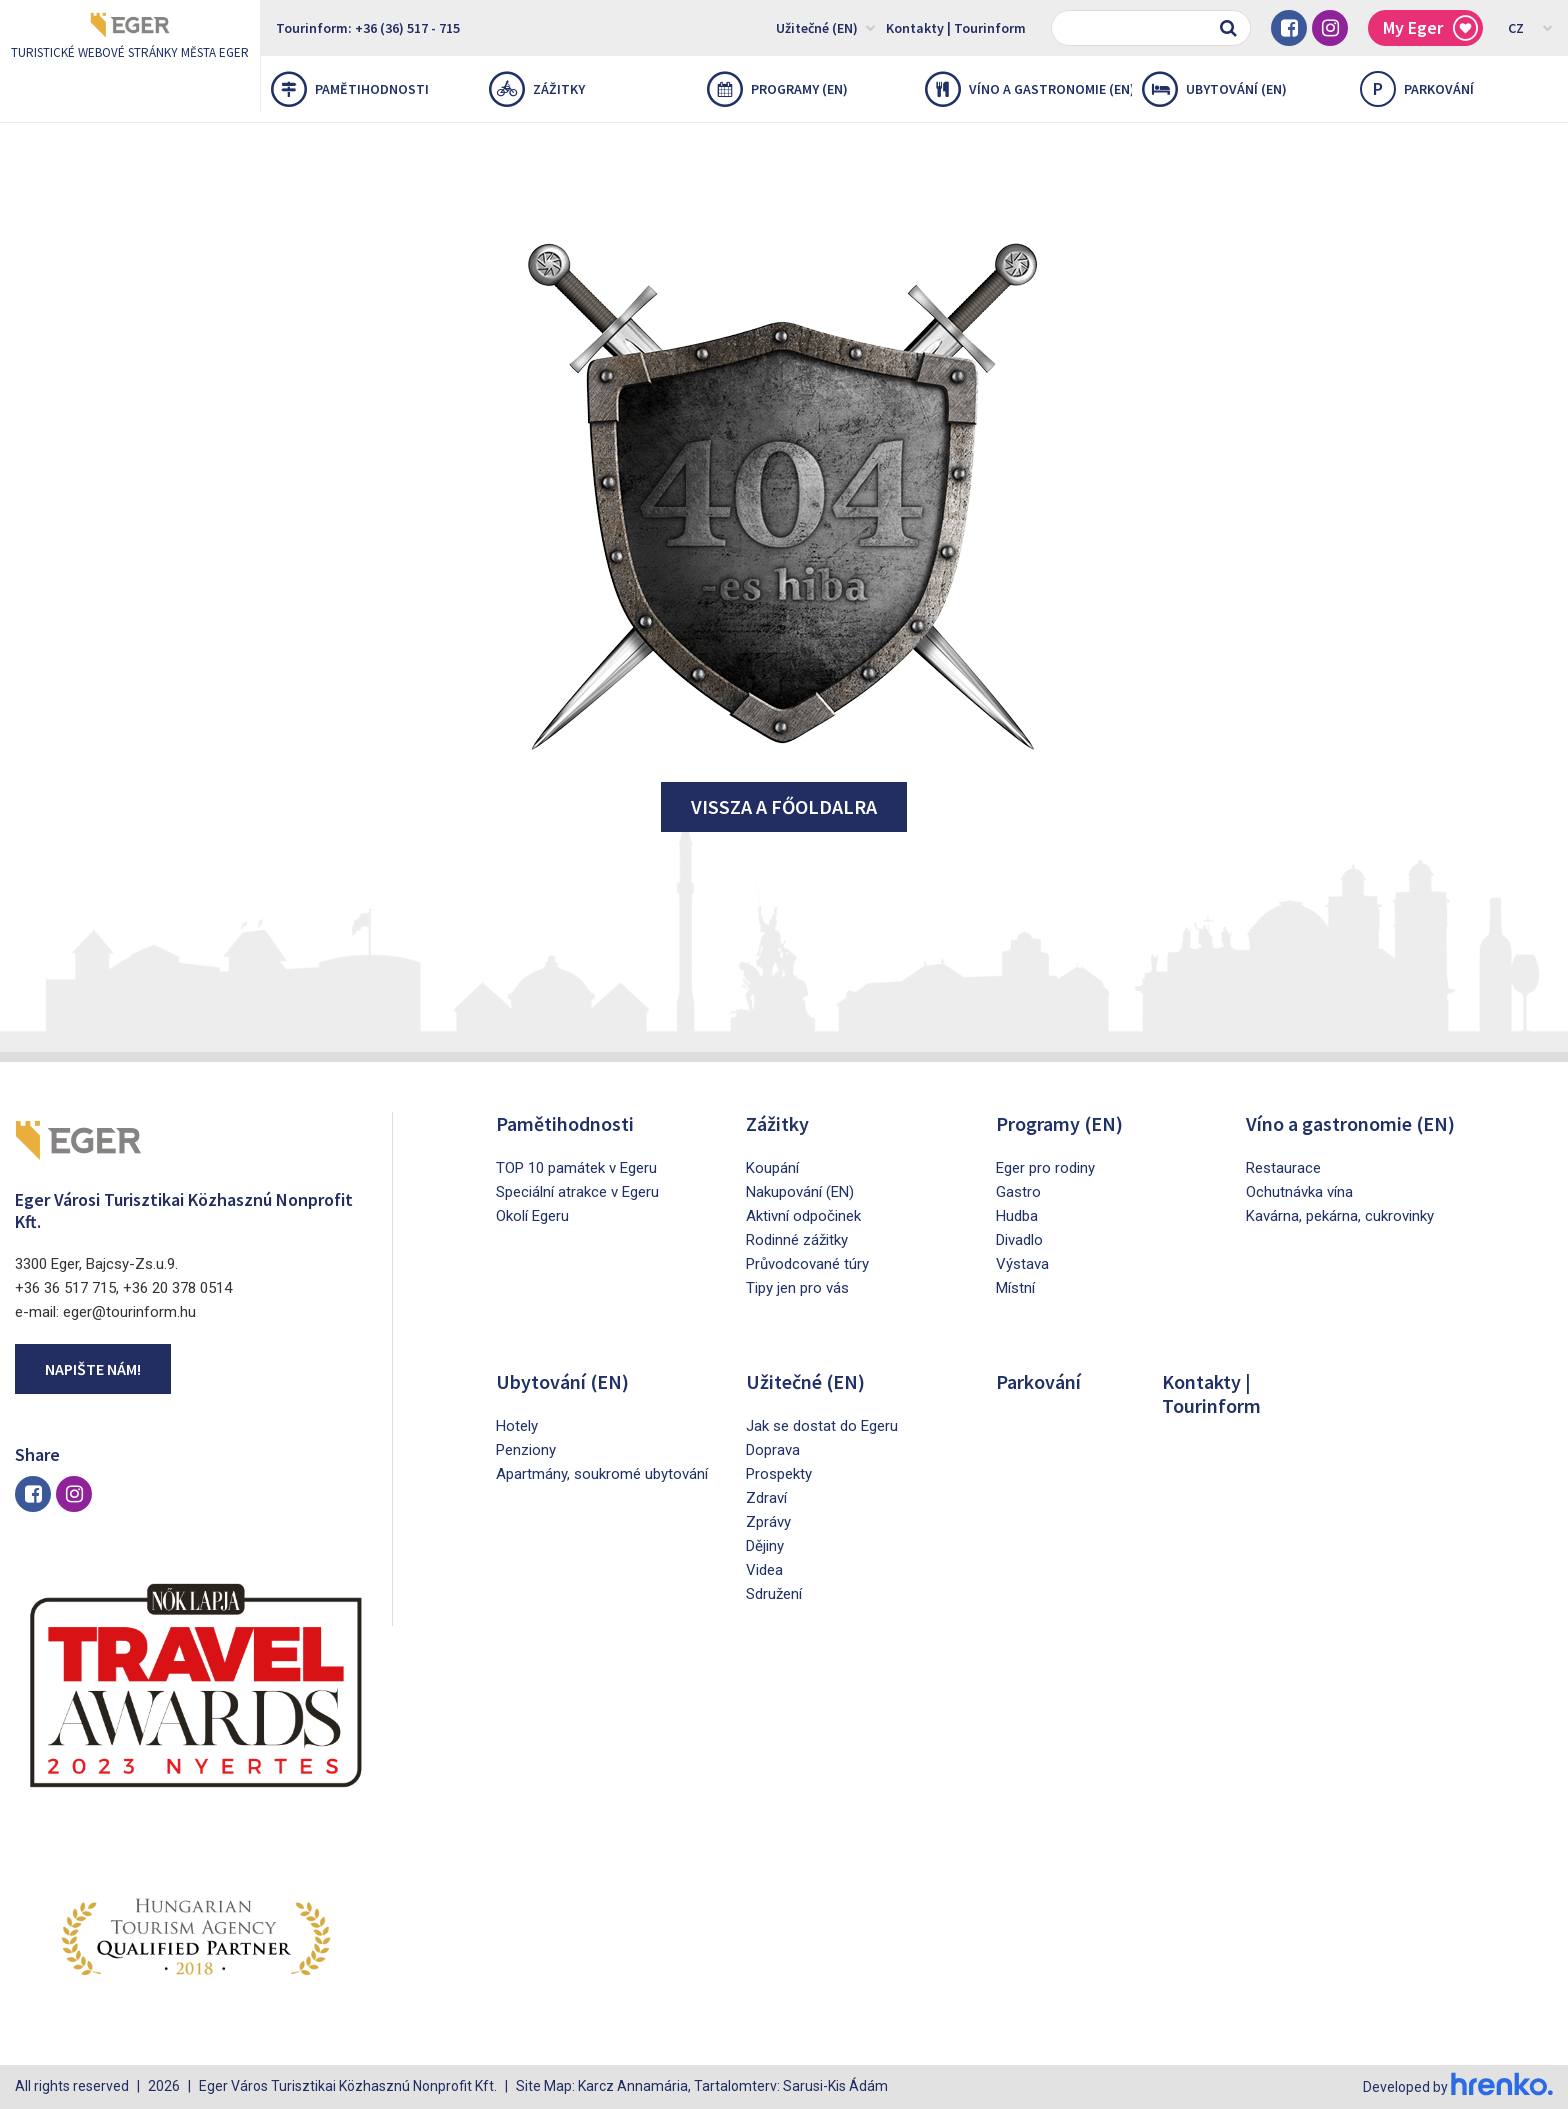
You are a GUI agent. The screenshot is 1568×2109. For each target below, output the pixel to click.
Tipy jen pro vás (797, 1288)
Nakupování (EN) (800, 1192)
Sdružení (774, 1594)
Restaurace (1283, 1168)
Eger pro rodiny (1045, 1168)
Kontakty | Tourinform (956, 28)
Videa (764, 1570)
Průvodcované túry (807, 1264)
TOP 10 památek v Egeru (576, 1168)
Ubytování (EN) (1214, 89)
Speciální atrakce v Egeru (577, 1192)
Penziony (526, 1450)
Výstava (1022, 1264)
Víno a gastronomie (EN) (1029, 89)
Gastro (1018, 1192)
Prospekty (779, 1474)
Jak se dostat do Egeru (822, 1426)
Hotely (517, 1426)
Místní (1015, 1288)
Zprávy (768, 1522)
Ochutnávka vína (1299, 1192)
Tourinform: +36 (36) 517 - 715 (368, 28)
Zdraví (766, 1498)
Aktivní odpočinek (803, 1216)
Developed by (1458, 2087)
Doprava (773, 1450)
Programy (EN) (777, 89)
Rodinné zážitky (797, 1240)
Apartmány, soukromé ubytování (602, 1474)
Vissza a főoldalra (784, 806)
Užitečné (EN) (826, 27)
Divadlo (1019, 1240)
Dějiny (765, 1546)
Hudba (1017, 1216)
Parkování (1038, 1381)
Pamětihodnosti (350, 89)
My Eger (1430, 28)
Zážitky (537, 89)
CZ (1530, 27)
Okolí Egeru (532, 1216)
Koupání (772, 1168)
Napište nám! (93, 1369)
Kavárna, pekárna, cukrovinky (1340, 1216)
